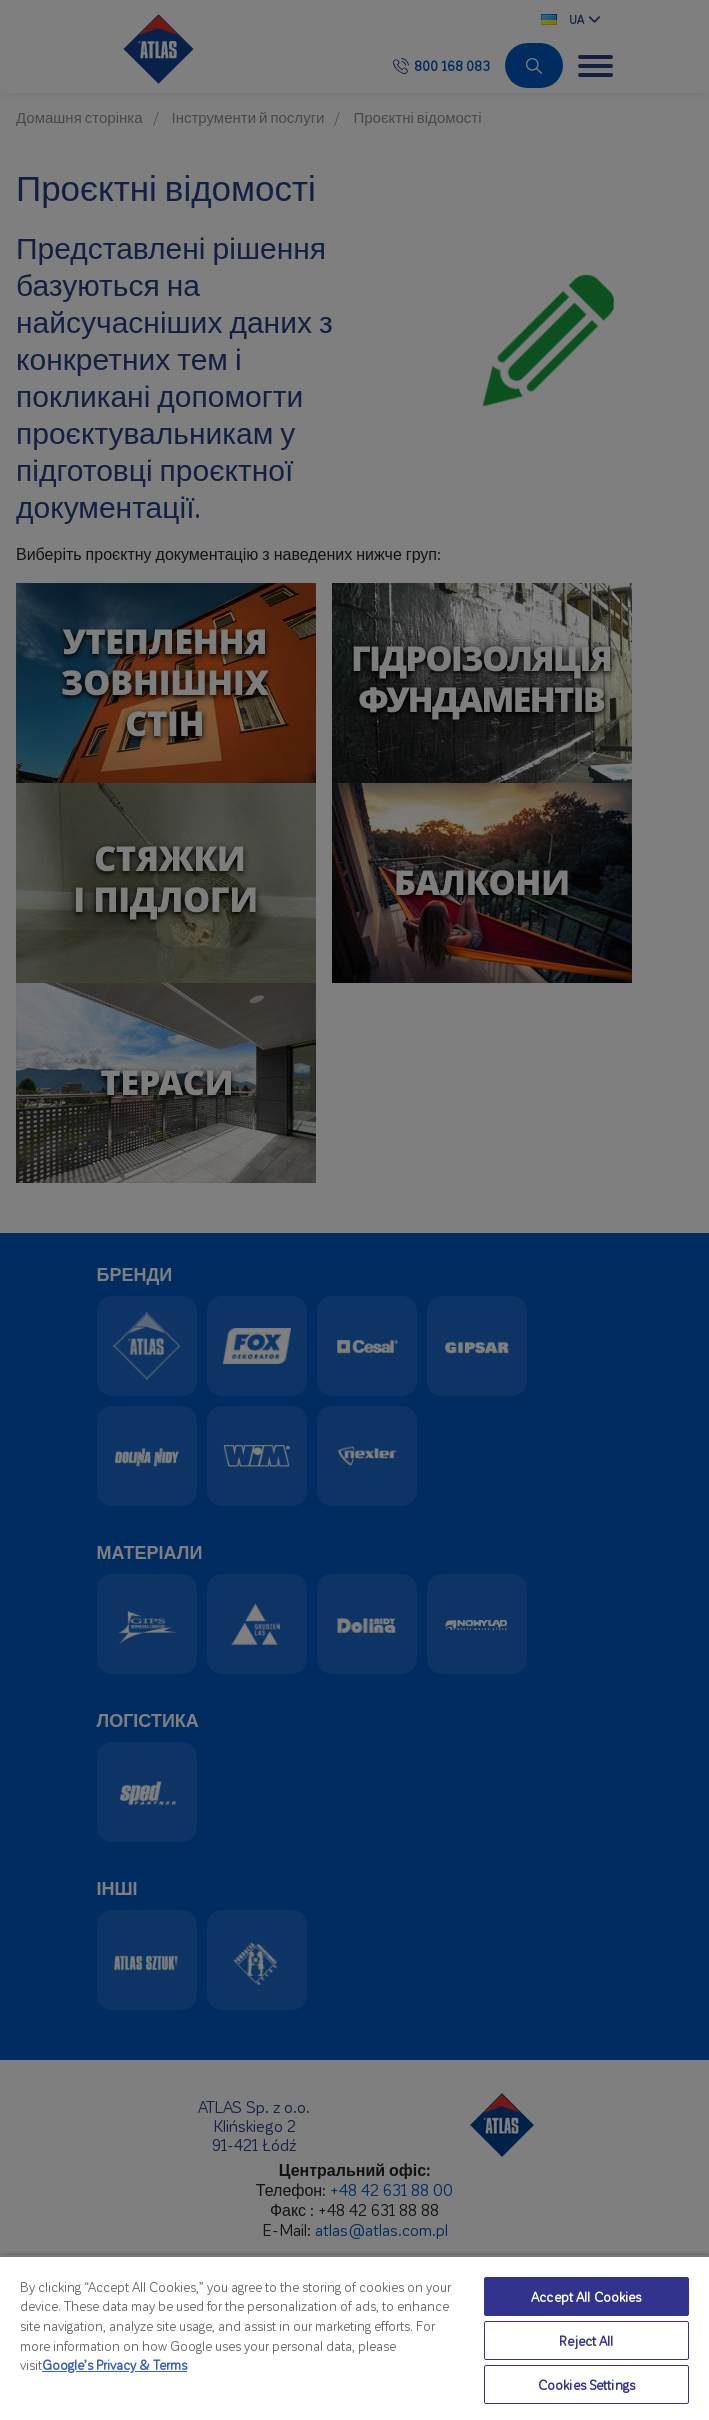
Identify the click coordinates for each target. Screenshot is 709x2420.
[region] (354, 2337)
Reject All (586, 2340)
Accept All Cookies (586, 2296)
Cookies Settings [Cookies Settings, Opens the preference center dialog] (586, 2384)
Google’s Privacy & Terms (114, 2364)
